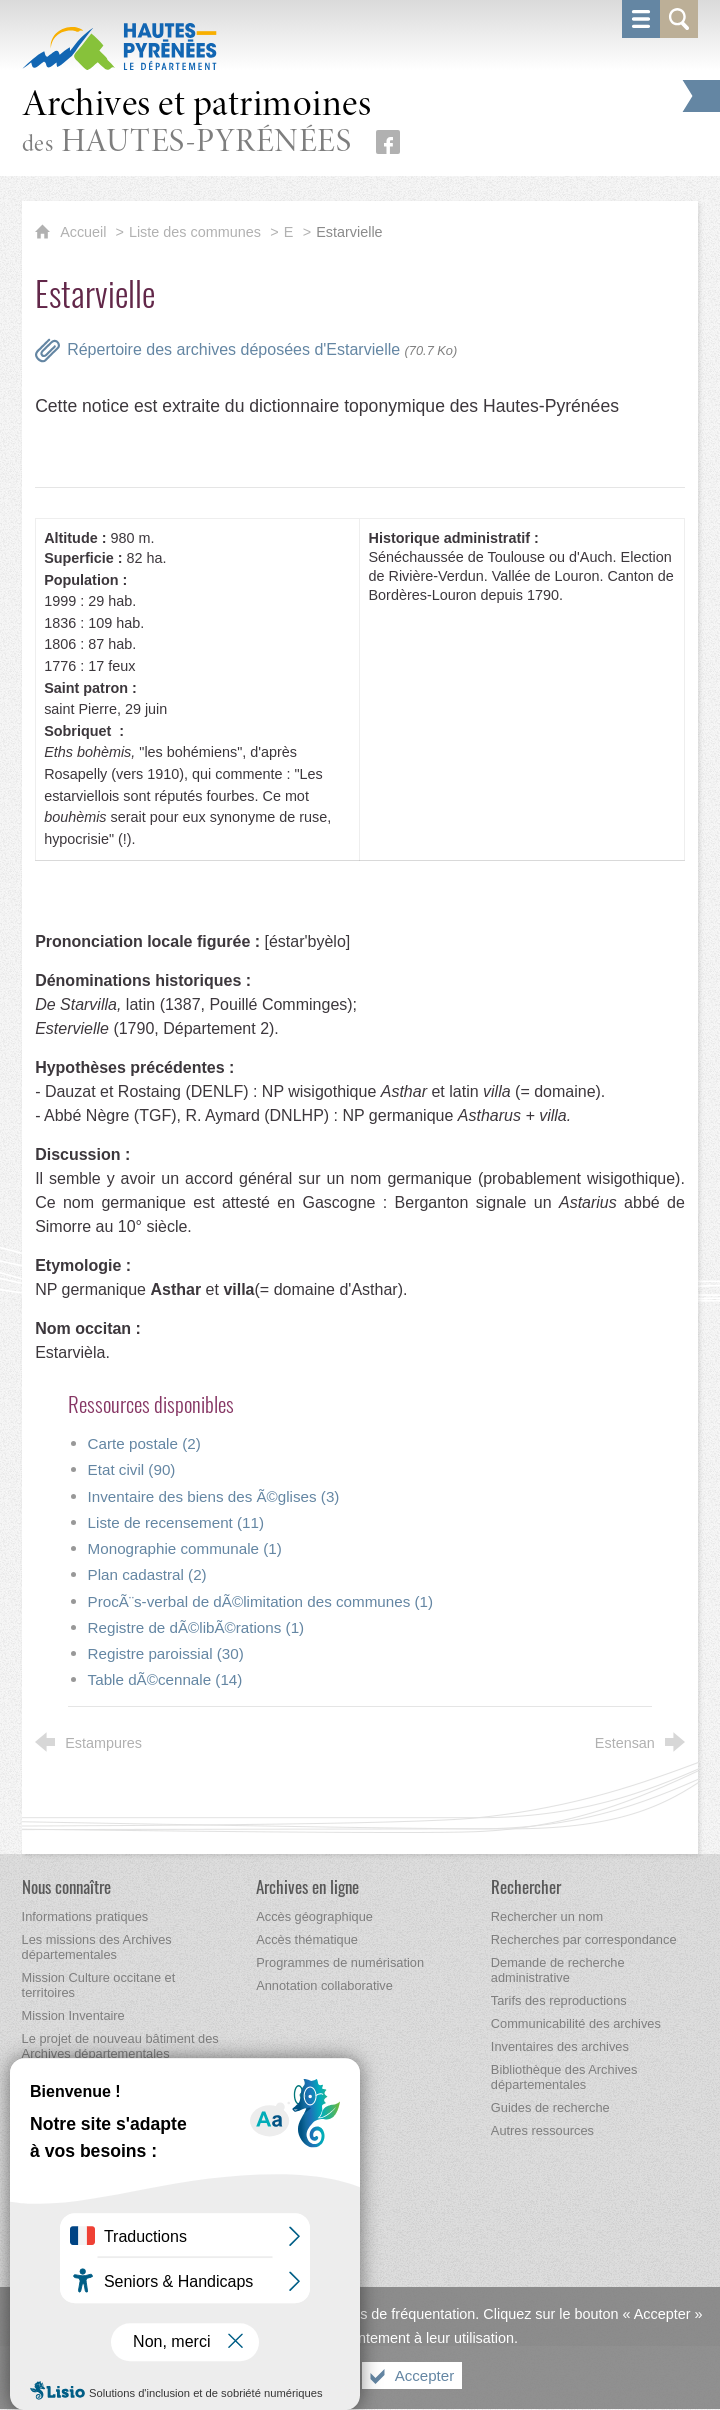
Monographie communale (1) (185, 1548)
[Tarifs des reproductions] (559, 2000)
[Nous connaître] (66, 1886)
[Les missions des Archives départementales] (97, 1947)
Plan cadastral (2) (147, 1574)
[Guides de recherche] (550, 2107)
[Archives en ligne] (307, 1886)
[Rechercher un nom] (547, 1916)
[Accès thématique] (307, 1939)
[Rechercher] (526, 1886)
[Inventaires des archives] (560, 2046)
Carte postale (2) (144, 1443)
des (197, 123)
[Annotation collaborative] (324, 1985)
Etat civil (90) (132, 1469)
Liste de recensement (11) (176, 1522)
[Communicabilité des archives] (576, 2023)
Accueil (85, 232)
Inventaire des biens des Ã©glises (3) (214, 1496)
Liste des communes (195, 232)
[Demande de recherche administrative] (558, 1970)
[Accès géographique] (314, 1916)
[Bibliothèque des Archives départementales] (564, 2077)
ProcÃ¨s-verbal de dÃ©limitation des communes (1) (260, 1601)
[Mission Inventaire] (73, 2015)
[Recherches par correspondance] (584, 1939)
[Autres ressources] (542, 2130)
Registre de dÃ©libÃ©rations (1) (196, 1627)
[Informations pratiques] (85, 1916)
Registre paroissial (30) (166, 1653)
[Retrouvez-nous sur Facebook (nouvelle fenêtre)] (388, 142)
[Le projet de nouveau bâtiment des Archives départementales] (120, 2046)
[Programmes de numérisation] (340, 1962)
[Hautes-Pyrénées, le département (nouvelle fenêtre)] (119, 46)
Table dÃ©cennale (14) (165, 1679)
